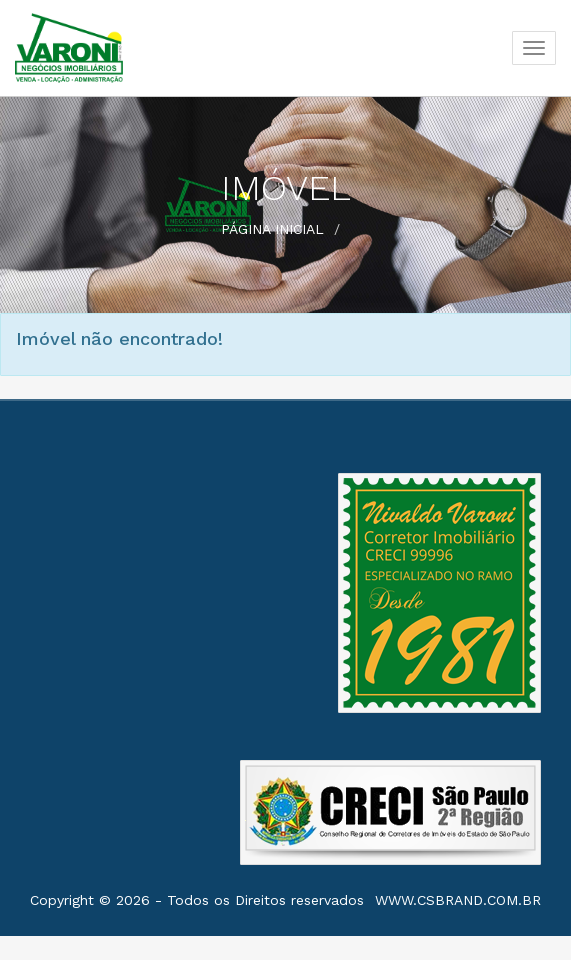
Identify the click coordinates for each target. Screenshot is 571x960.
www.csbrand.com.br (458, 900)
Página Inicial (272, 229)
